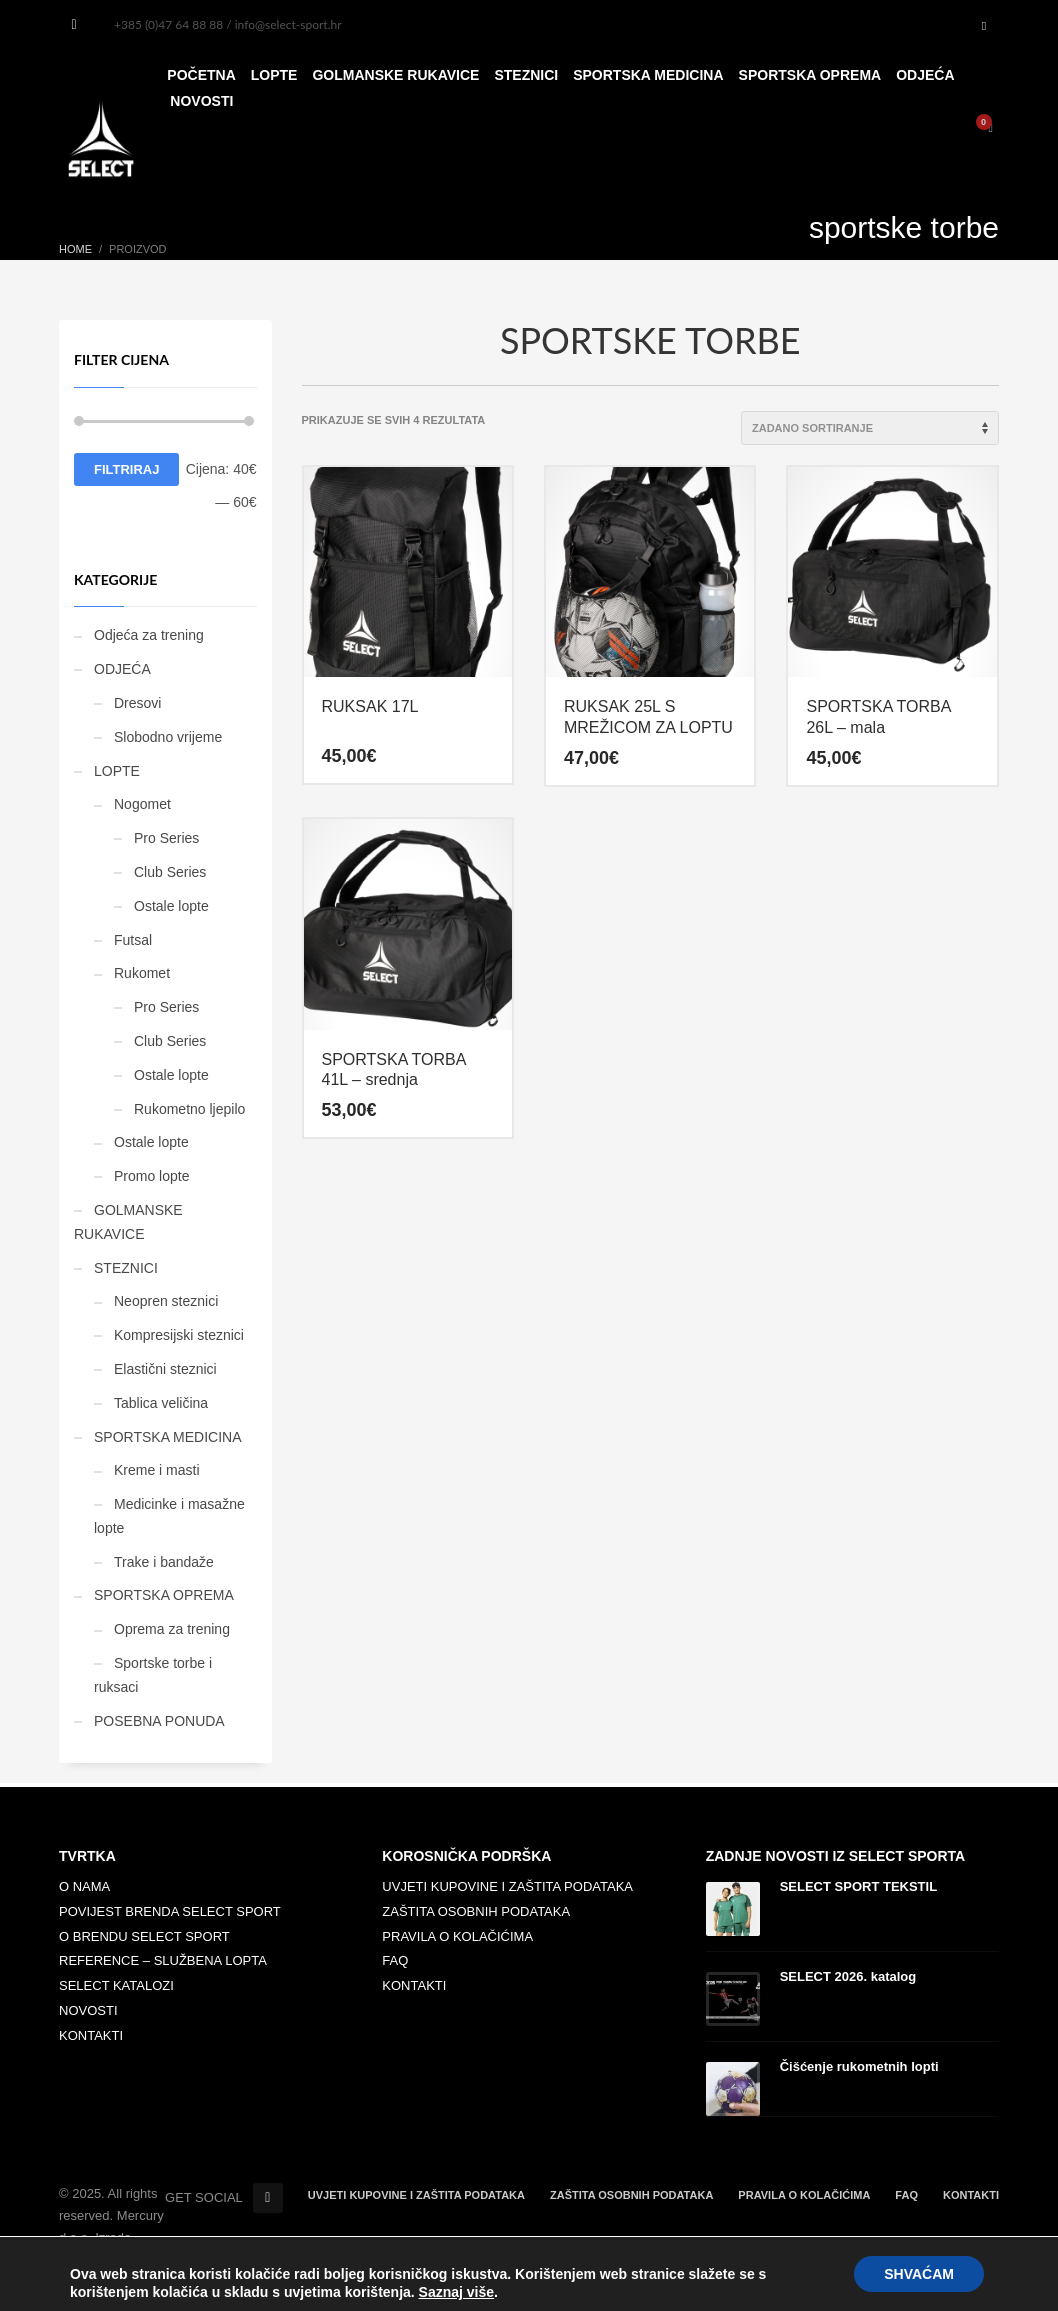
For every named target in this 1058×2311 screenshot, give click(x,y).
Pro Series (166, 838)
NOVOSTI (88, 2010)
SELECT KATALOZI (116, 1985)
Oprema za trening (172, 1629)
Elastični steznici (165, 1369)
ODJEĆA (122, 669)
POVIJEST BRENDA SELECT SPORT (170, 1911)
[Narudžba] (870, 428)
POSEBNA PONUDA (159, 1721)
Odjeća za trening (149, 635)
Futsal (133, 940)
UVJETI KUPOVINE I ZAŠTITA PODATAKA (507, 1886)
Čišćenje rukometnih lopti (859, 2066)
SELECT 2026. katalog (848, 1976)
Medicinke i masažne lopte (169, 1516)
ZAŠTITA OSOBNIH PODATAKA (476, 1911)
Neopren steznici (166, 1301)
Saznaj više (457, 2292)
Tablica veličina (161, 1403)
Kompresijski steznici (179, 1335)
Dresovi (137, 703)
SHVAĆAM (919, 2274)
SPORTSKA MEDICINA (168, 1437)
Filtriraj (126, 469)
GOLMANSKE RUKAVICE (128, 1222)
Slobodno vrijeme (168, 737)
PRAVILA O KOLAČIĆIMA (457, 1936)
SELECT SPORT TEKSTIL (858, 1886)
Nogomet (142, 804)
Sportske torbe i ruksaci (153, 1675)
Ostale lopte (171, 906)
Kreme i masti (157, 1470)
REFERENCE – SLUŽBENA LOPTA (163, 1960)
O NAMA (84, 1886)
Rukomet (142, 973)
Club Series (170, 872)
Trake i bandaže (164, 1562)
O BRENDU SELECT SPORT (144, 1936)
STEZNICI (126, 1268)
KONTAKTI (91, 2035)
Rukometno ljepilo (189, 1109)
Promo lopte (151, 1176)
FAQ (395, 1960)
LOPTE (117, 771)
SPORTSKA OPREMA (164, 1595)
